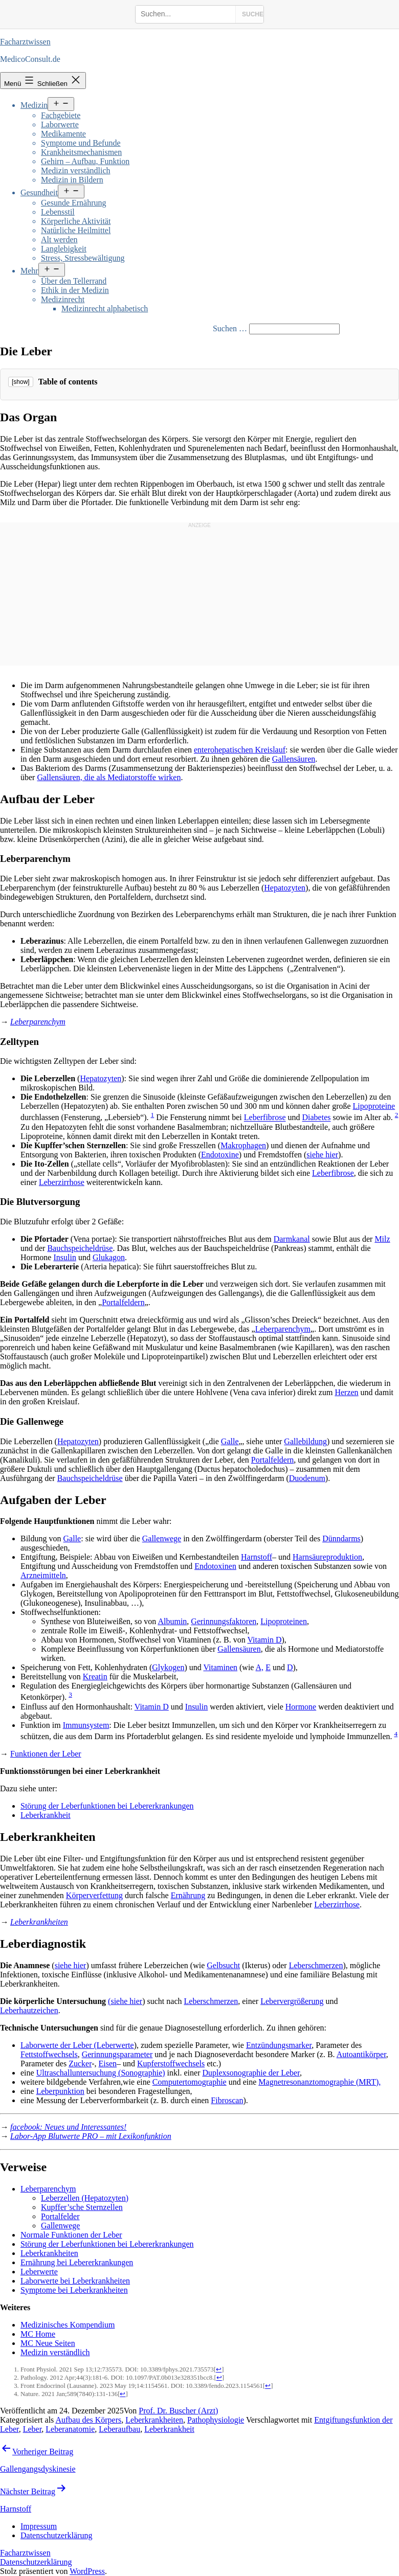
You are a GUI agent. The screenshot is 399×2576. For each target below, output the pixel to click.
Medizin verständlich (75, 170)
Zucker (80, 2063)
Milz (382, 1239)
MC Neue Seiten (47, 2343)
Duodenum (307, 1478)
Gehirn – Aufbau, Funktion (85, 161)
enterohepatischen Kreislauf (239, 749)
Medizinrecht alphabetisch (104, 308)
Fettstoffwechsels (49, 2054)
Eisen (108, 2063)
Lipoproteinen (283, 1621)
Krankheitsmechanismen (81, 152)
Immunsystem (86, 1725)
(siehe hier (125, 2001)
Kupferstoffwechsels (171, 2063)
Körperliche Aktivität (75, 221)
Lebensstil (58, 212)
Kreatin (95, 1676)
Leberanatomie (70, 2429)
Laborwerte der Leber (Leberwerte (77, 2045)
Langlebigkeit (63, 248)
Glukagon (109, 1257)
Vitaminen (220, 1667)
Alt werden (59, 239)
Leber (32, 2429)
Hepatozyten (284, 887)
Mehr (29, 270)
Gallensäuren (293, 759)
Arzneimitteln (43, 1575)
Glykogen (168, 1667)
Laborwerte (60, 124)
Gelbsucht (223, 1965)
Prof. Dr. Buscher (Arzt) (178, 2410)
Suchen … (230, 328)
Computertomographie (189, 2082)
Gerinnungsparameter (117, 2054)
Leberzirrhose (61, 1182)
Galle (230, 1441)
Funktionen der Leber (45, 1753)
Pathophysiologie (215, 2419)
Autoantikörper (361, 2054)
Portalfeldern (123, 1302)
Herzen (346, 1392)
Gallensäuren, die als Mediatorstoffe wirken (109, 777)
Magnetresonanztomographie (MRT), (319, 2082)
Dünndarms (341, 1538)
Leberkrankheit (45, 1815)
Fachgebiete (60, 115)
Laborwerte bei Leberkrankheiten (75, 2280)
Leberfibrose (265, 1117)
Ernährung (188, 1895)
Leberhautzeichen (29, 2010)
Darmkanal (292, 1239)
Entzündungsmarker (279, 2045)
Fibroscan (227, 2100)
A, (260, 1667)
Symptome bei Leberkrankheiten (74, 2290)
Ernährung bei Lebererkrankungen (76, 2262)
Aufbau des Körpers (88, 2419)
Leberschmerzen (316, 1965)
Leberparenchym (37, 1021)
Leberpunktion (60, 2091)
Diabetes (316, 1117)
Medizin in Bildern (72, 179)
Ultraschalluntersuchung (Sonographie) (100, 2072)
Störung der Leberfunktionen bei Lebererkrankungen (107, 1806)
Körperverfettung (94, 1895)
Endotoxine (220, 1154)
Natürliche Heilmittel (75, 230)
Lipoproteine (374, 1106)
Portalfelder (60, 2216)
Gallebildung (305, 1441)
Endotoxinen (215, 1566)
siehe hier (322, 1154)
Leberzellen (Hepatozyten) (84, 2198)
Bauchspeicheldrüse (80, 1248)
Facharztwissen (25, 41)
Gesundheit (39, 192)
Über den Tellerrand (73, 281)
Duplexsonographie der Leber (250, 2072)
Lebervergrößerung (291, 2001)
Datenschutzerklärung (36, 2562)
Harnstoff (256, 1557)
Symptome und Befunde (81, 143)
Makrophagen (243, 1145)
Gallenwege (161, 1538)
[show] (21, 381)
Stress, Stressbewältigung (83, 258)
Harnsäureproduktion (327, 1557)
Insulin (64, 1257)
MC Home (37, 2334)
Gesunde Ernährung (73, 202)
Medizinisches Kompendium (67, 2324)
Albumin (172, 1621)
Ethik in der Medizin (75, 290)
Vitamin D (264, 1639)
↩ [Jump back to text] (218, 2369)
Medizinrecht (62, 299)
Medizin (34, 105)
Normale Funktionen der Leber (71, 2234)
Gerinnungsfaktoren (223, 1621)
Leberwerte (39, 2271)
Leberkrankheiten (39, 1922)
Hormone (300, 1706)
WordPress (87, 2571)
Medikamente (63, 133)
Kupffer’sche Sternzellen (82, 2207)
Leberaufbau (119, 2429)
